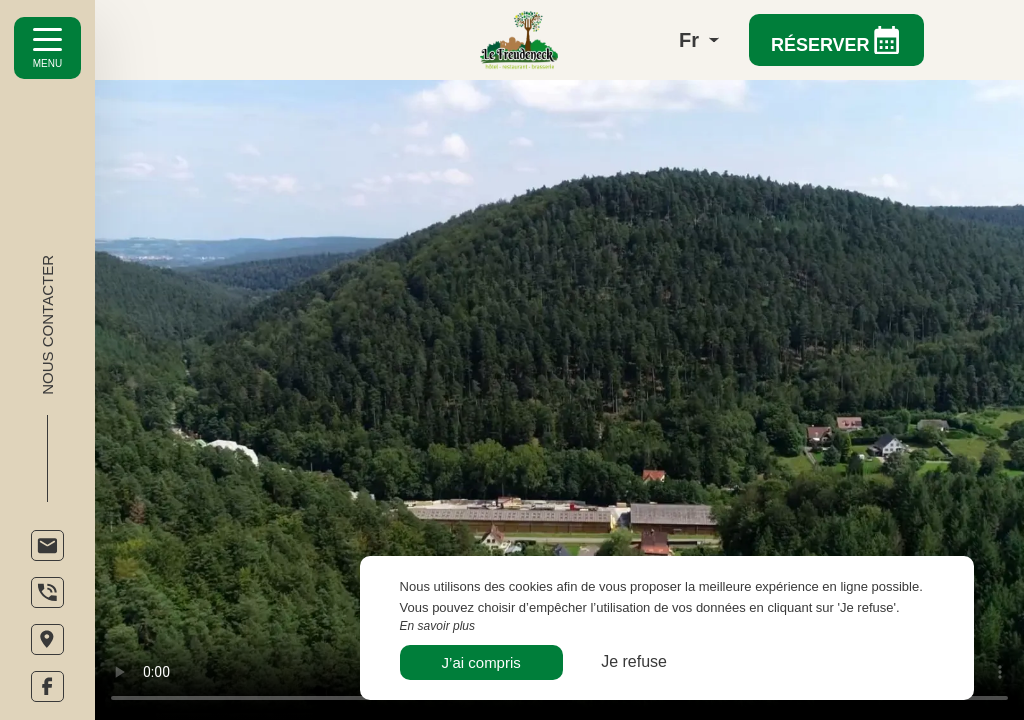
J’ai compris (481, 662)
